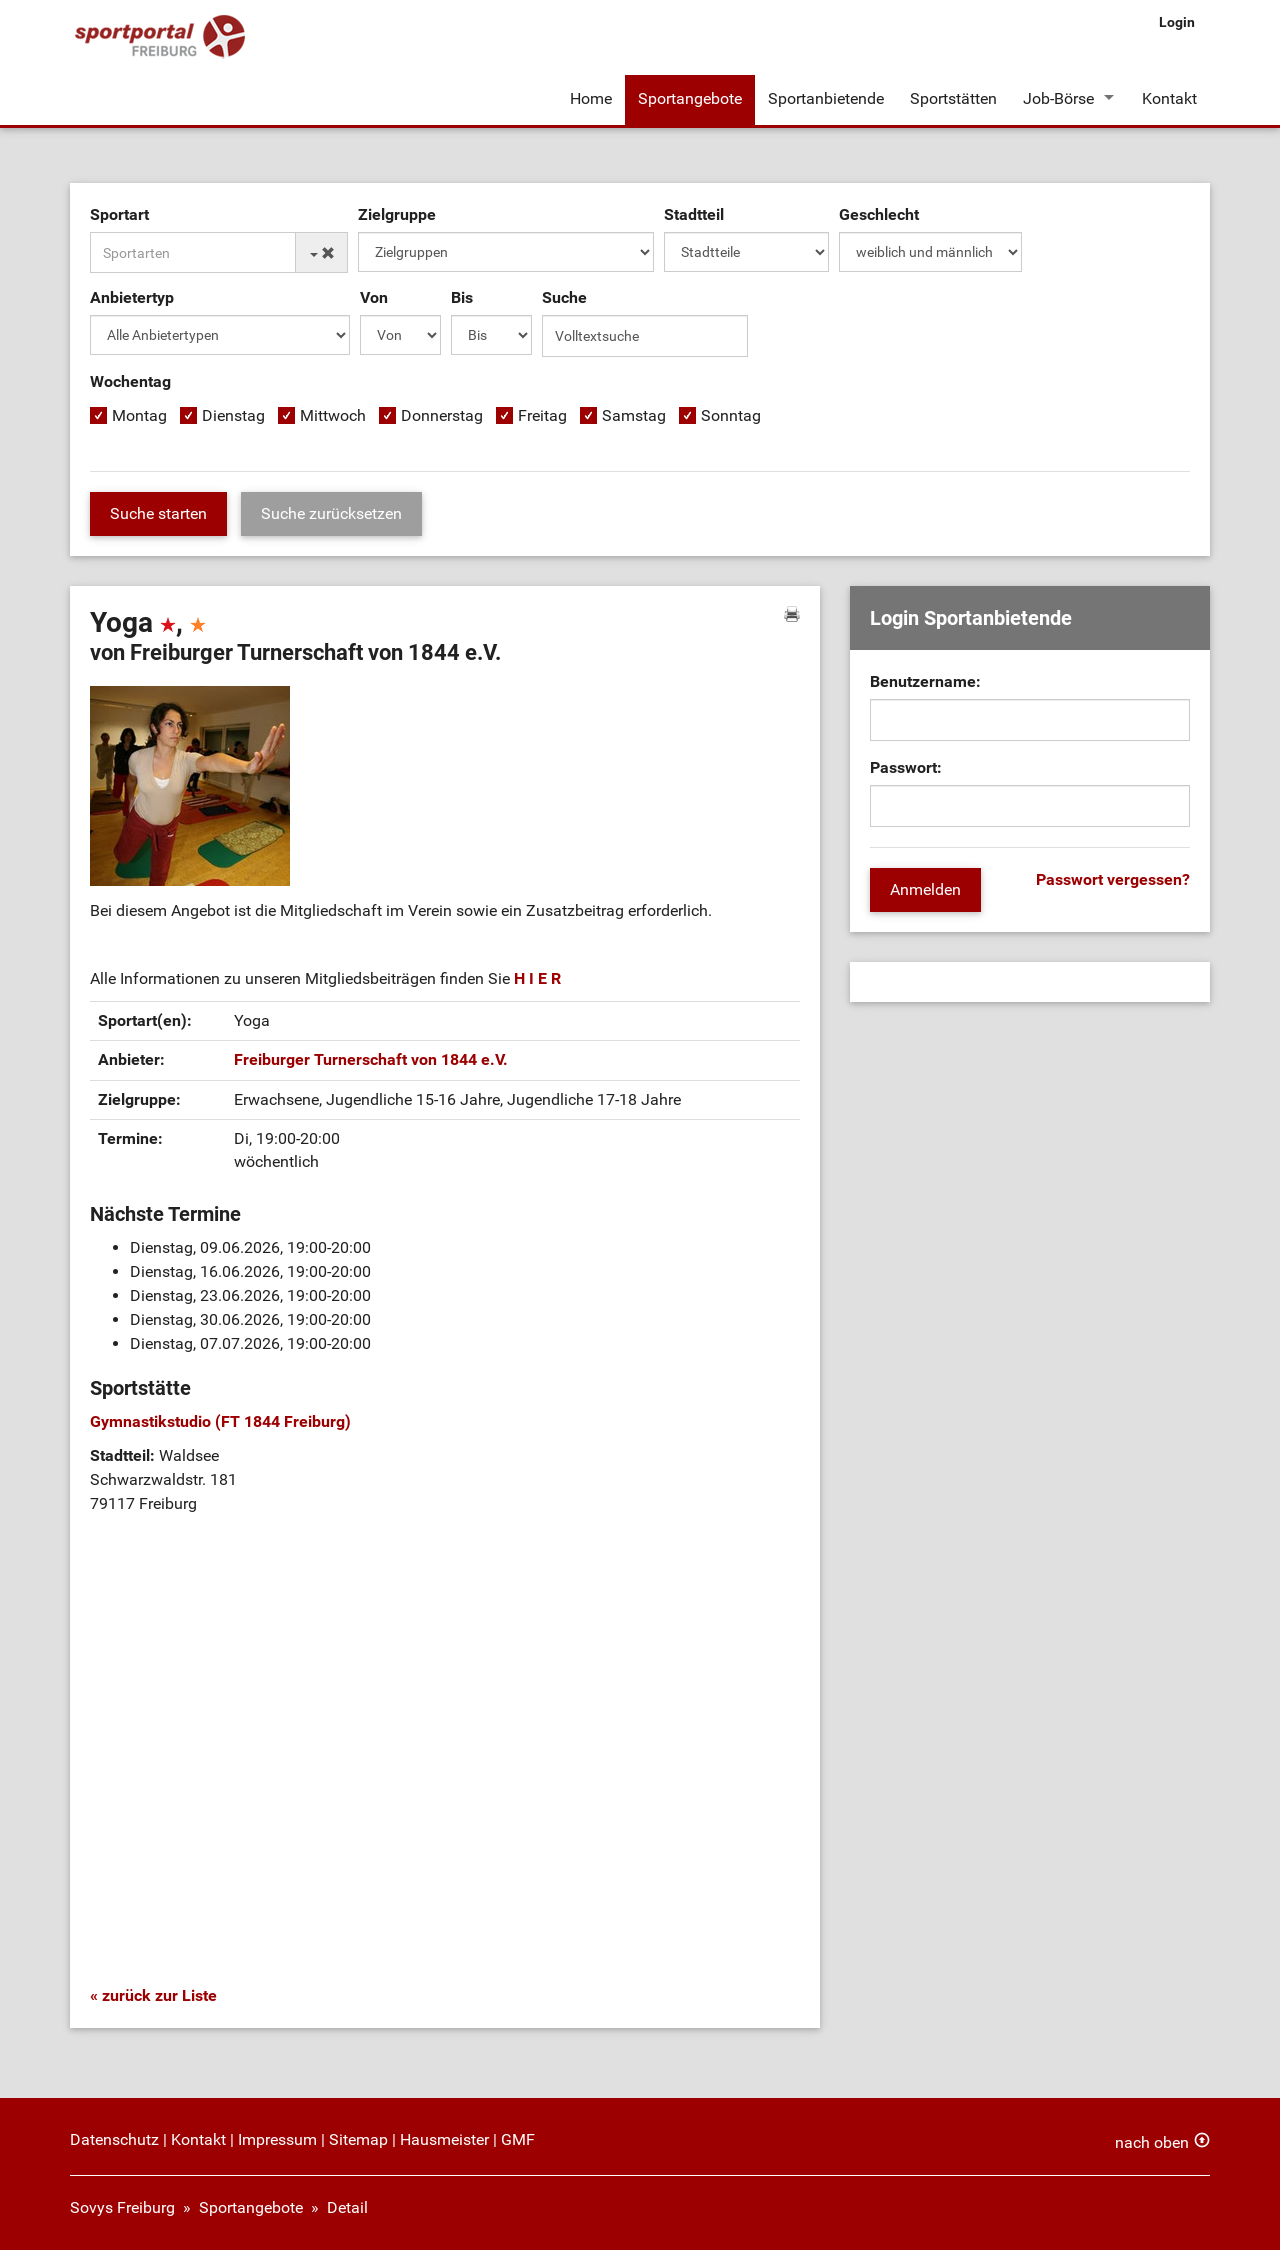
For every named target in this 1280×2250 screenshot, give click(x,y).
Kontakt (1169, 98)
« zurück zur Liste (153, 1995)
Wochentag (130, 381)
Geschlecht (879, 214)
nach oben (1152, 2142)
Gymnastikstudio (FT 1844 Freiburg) (220, 1421)
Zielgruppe (397, 214)
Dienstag (233, 415)
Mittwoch (333, 415)
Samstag (634, 415)
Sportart (119, 214)
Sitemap (358, 2139)
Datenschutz (114, 2139)
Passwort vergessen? (1113, 879)
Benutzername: (925, 681)
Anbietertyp (132, 297)
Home (591, 98)
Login (1177, 22)
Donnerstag (442, 415)
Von (374, 297)
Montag (139, 415)
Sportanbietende (826, 98)
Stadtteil (694, 214)
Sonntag (731, 415)
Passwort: (906, 767)
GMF (518, 2139)
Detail (347, 2207)
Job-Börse (1058, 98)
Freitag (542, 415)
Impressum (277, 2139)
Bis (462, 297)
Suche (564, 297)
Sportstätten (953, 98)
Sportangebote (690, 98)
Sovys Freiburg (122, 2207)
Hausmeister (444, 2139)
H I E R (537, 978)
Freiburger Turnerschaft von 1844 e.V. (371, 1059)
